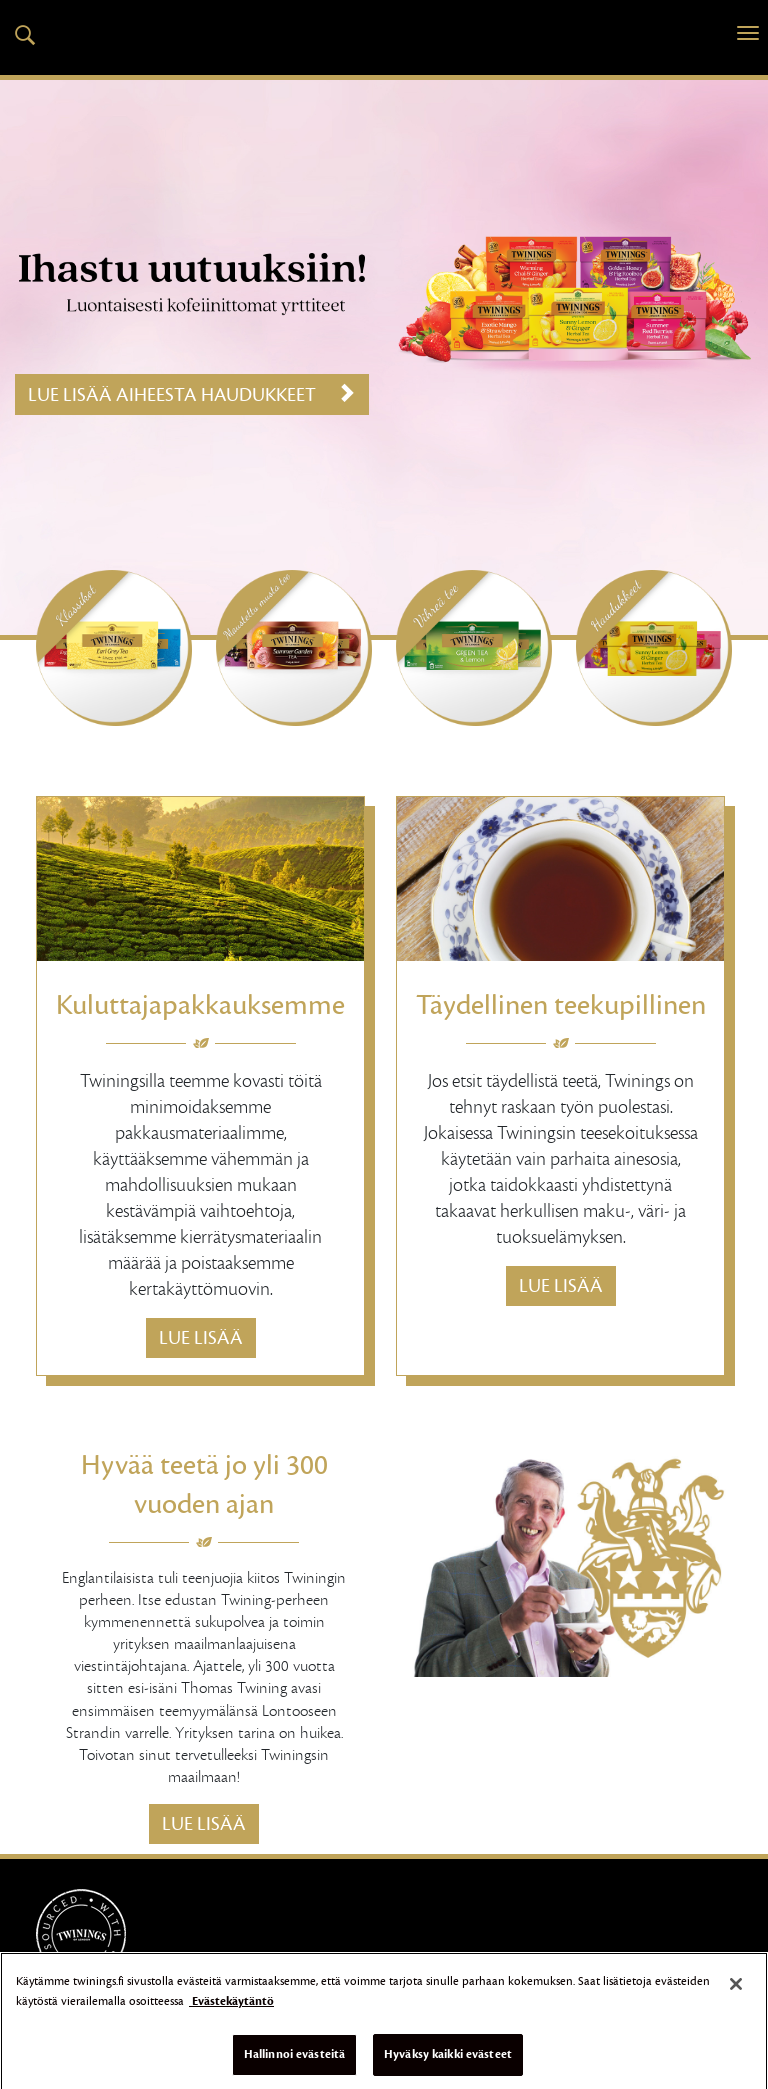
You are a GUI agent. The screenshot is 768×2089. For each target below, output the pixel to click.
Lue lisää (201, 1338)
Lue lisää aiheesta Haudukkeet (192, 394)
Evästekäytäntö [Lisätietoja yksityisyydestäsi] (231, 2011)
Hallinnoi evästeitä (294, 2064)
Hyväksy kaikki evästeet (448, 2064)
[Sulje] (736, 1994)
